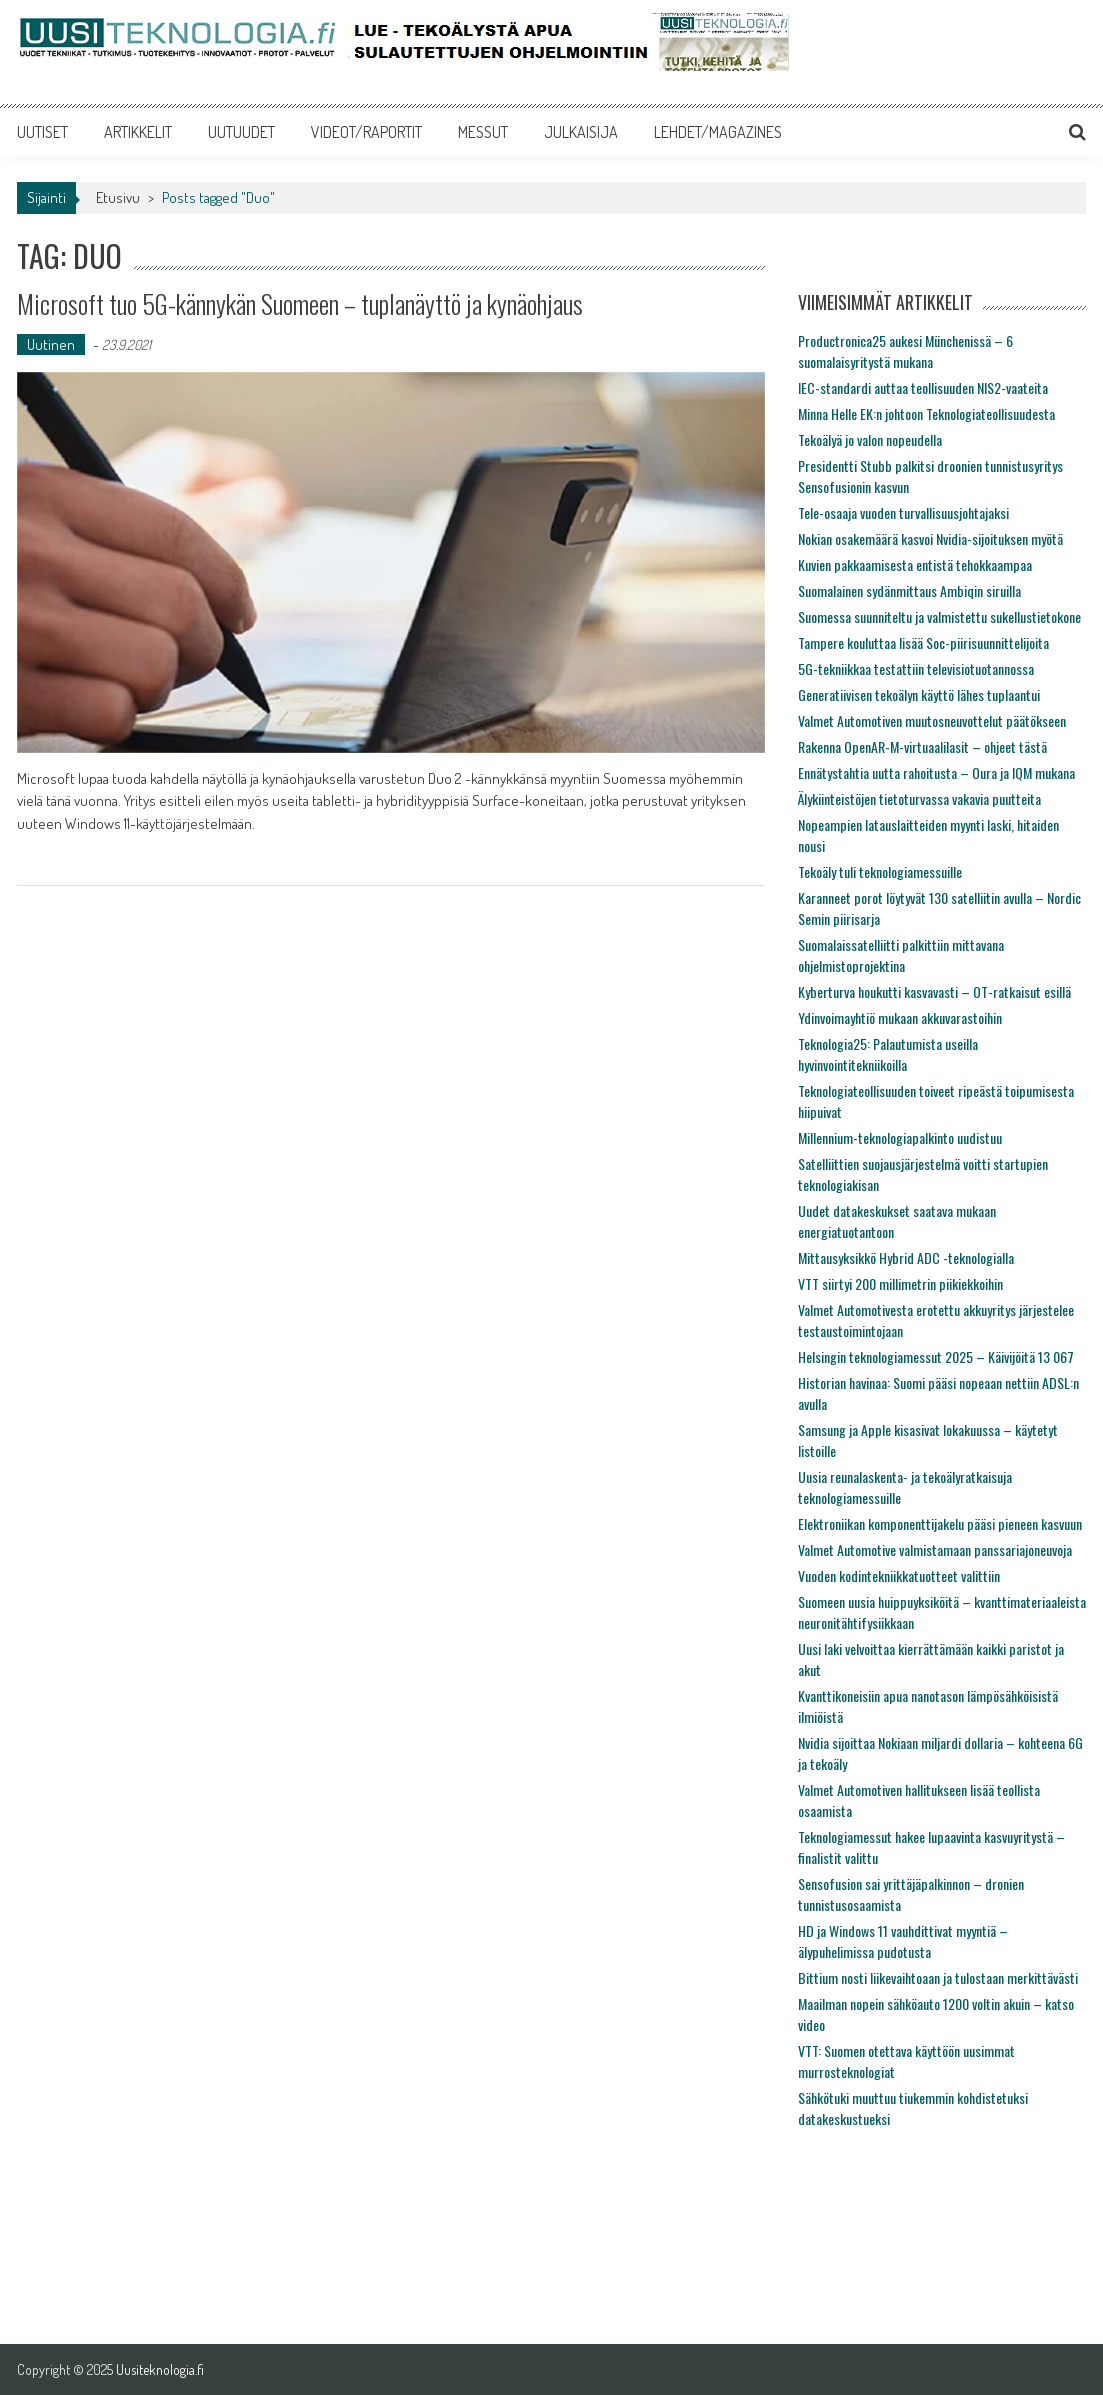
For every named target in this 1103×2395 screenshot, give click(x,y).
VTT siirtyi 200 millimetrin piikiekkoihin (900, 1283)
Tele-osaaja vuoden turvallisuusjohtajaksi (903, 512)
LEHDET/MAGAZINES (718, 132)
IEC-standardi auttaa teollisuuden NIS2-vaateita (923, 387)
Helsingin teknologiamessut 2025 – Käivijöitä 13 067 (936, 1356)
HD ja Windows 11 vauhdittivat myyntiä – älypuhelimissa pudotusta (903, 1941)
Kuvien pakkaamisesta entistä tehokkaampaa (915, 564)
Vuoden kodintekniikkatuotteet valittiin (899, 1575)
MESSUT (483, 132)
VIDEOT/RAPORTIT (366, 132)
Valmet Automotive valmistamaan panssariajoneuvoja (935, 1549)
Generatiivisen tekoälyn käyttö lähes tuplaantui (919, 694)
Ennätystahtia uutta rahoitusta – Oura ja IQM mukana (936, 772)
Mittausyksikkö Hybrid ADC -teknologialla (906, 1257)
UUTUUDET (241, 132)
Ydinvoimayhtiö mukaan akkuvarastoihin (900, 1017)
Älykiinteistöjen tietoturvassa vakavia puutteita (919, 798)
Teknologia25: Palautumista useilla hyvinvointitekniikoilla (888, 1054)
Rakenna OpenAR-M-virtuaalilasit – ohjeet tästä (922, 746)
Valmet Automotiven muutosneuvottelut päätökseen (932, 720)
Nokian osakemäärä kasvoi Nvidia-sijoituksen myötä (930, 538)
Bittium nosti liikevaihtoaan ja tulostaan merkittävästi (938, 1977)
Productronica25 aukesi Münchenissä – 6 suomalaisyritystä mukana (905, 351)
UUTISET (42, 132)
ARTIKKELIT (138, 132)
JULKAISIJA (581, 132)
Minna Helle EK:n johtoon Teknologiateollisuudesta (926, 413)
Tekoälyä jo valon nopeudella (870, 439)
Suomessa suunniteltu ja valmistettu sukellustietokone (939, 616)
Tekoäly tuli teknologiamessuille (880, 871)
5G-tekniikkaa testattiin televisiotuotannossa (916, 668)
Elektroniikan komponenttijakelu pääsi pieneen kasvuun (940, 1523)
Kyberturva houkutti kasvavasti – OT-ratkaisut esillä (934, 991)
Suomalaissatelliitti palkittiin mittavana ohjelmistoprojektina (901, 955)
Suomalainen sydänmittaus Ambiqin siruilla (909, 590)
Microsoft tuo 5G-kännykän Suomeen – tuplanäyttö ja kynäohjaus (300, 303)
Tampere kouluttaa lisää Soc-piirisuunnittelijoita (923, 642)
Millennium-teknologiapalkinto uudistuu (900, 1137)
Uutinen (51, 344)
